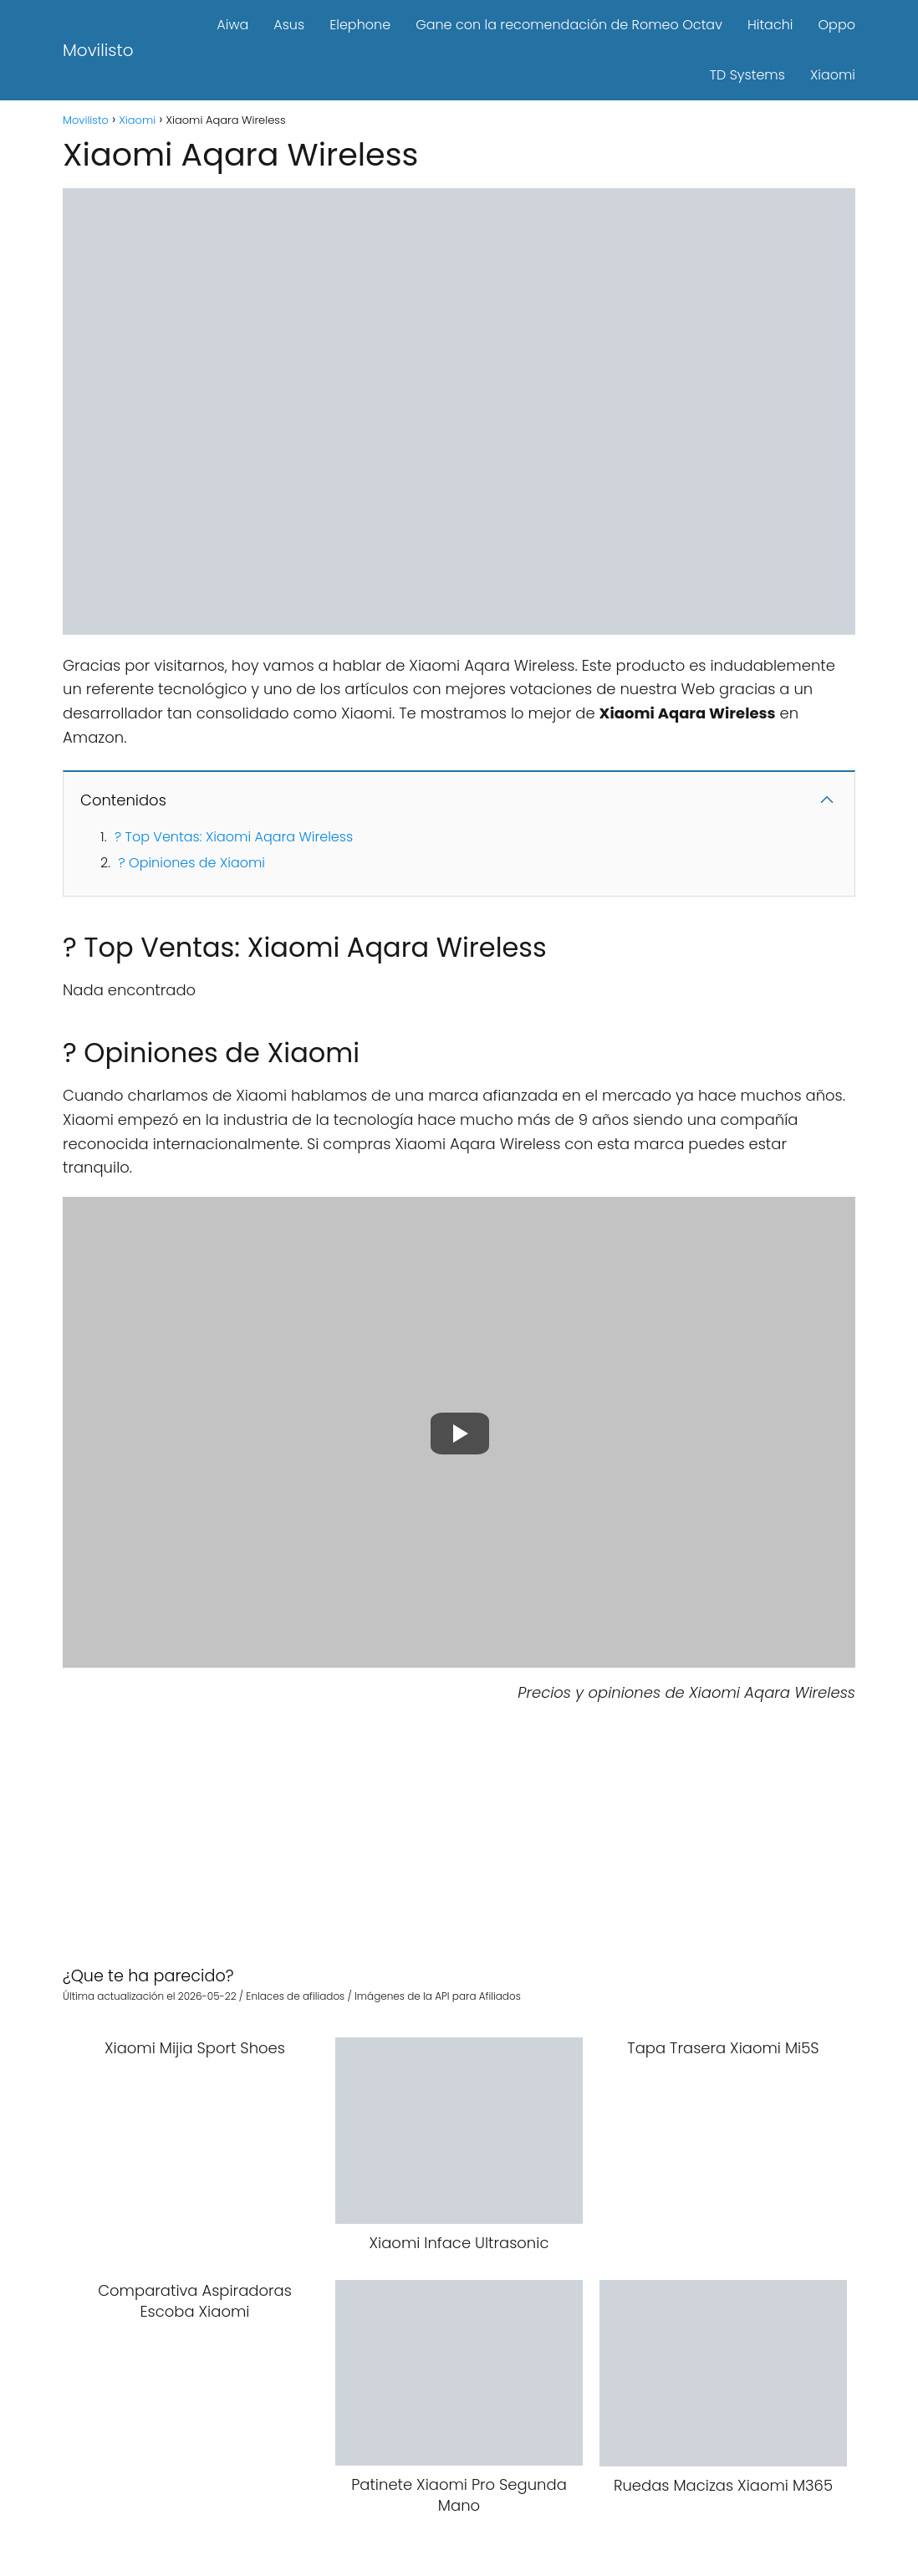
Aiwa (232, 24)
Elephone (359, 24)
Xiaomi (832, 74)
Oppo (837, 24)
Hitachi (770, 24)
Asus (288, 24)
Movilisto (98, 50)
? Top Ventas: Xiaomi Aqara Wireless (234, 836)
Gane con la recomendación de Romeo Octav (569, 24)
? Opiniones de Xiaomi (191, 862)
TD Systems (747, 74)
